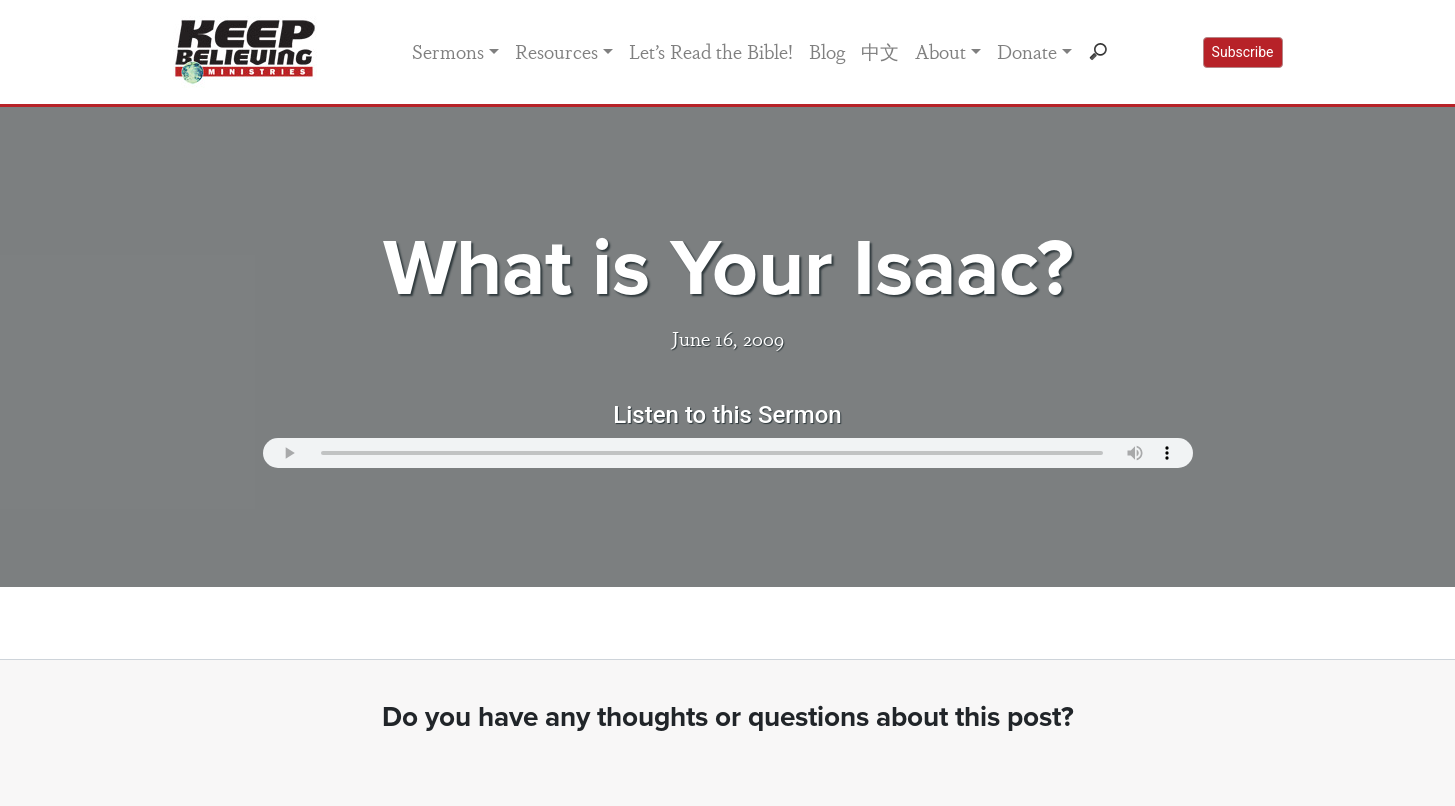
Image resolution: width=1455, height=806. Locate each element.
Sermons (448, 51)
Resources (556, 51)
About (940, 51)
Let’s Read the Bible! (711, 51)
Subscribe (1243, 52)
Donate (1027, 51)
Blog (827, 51)
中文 (880, 51)
